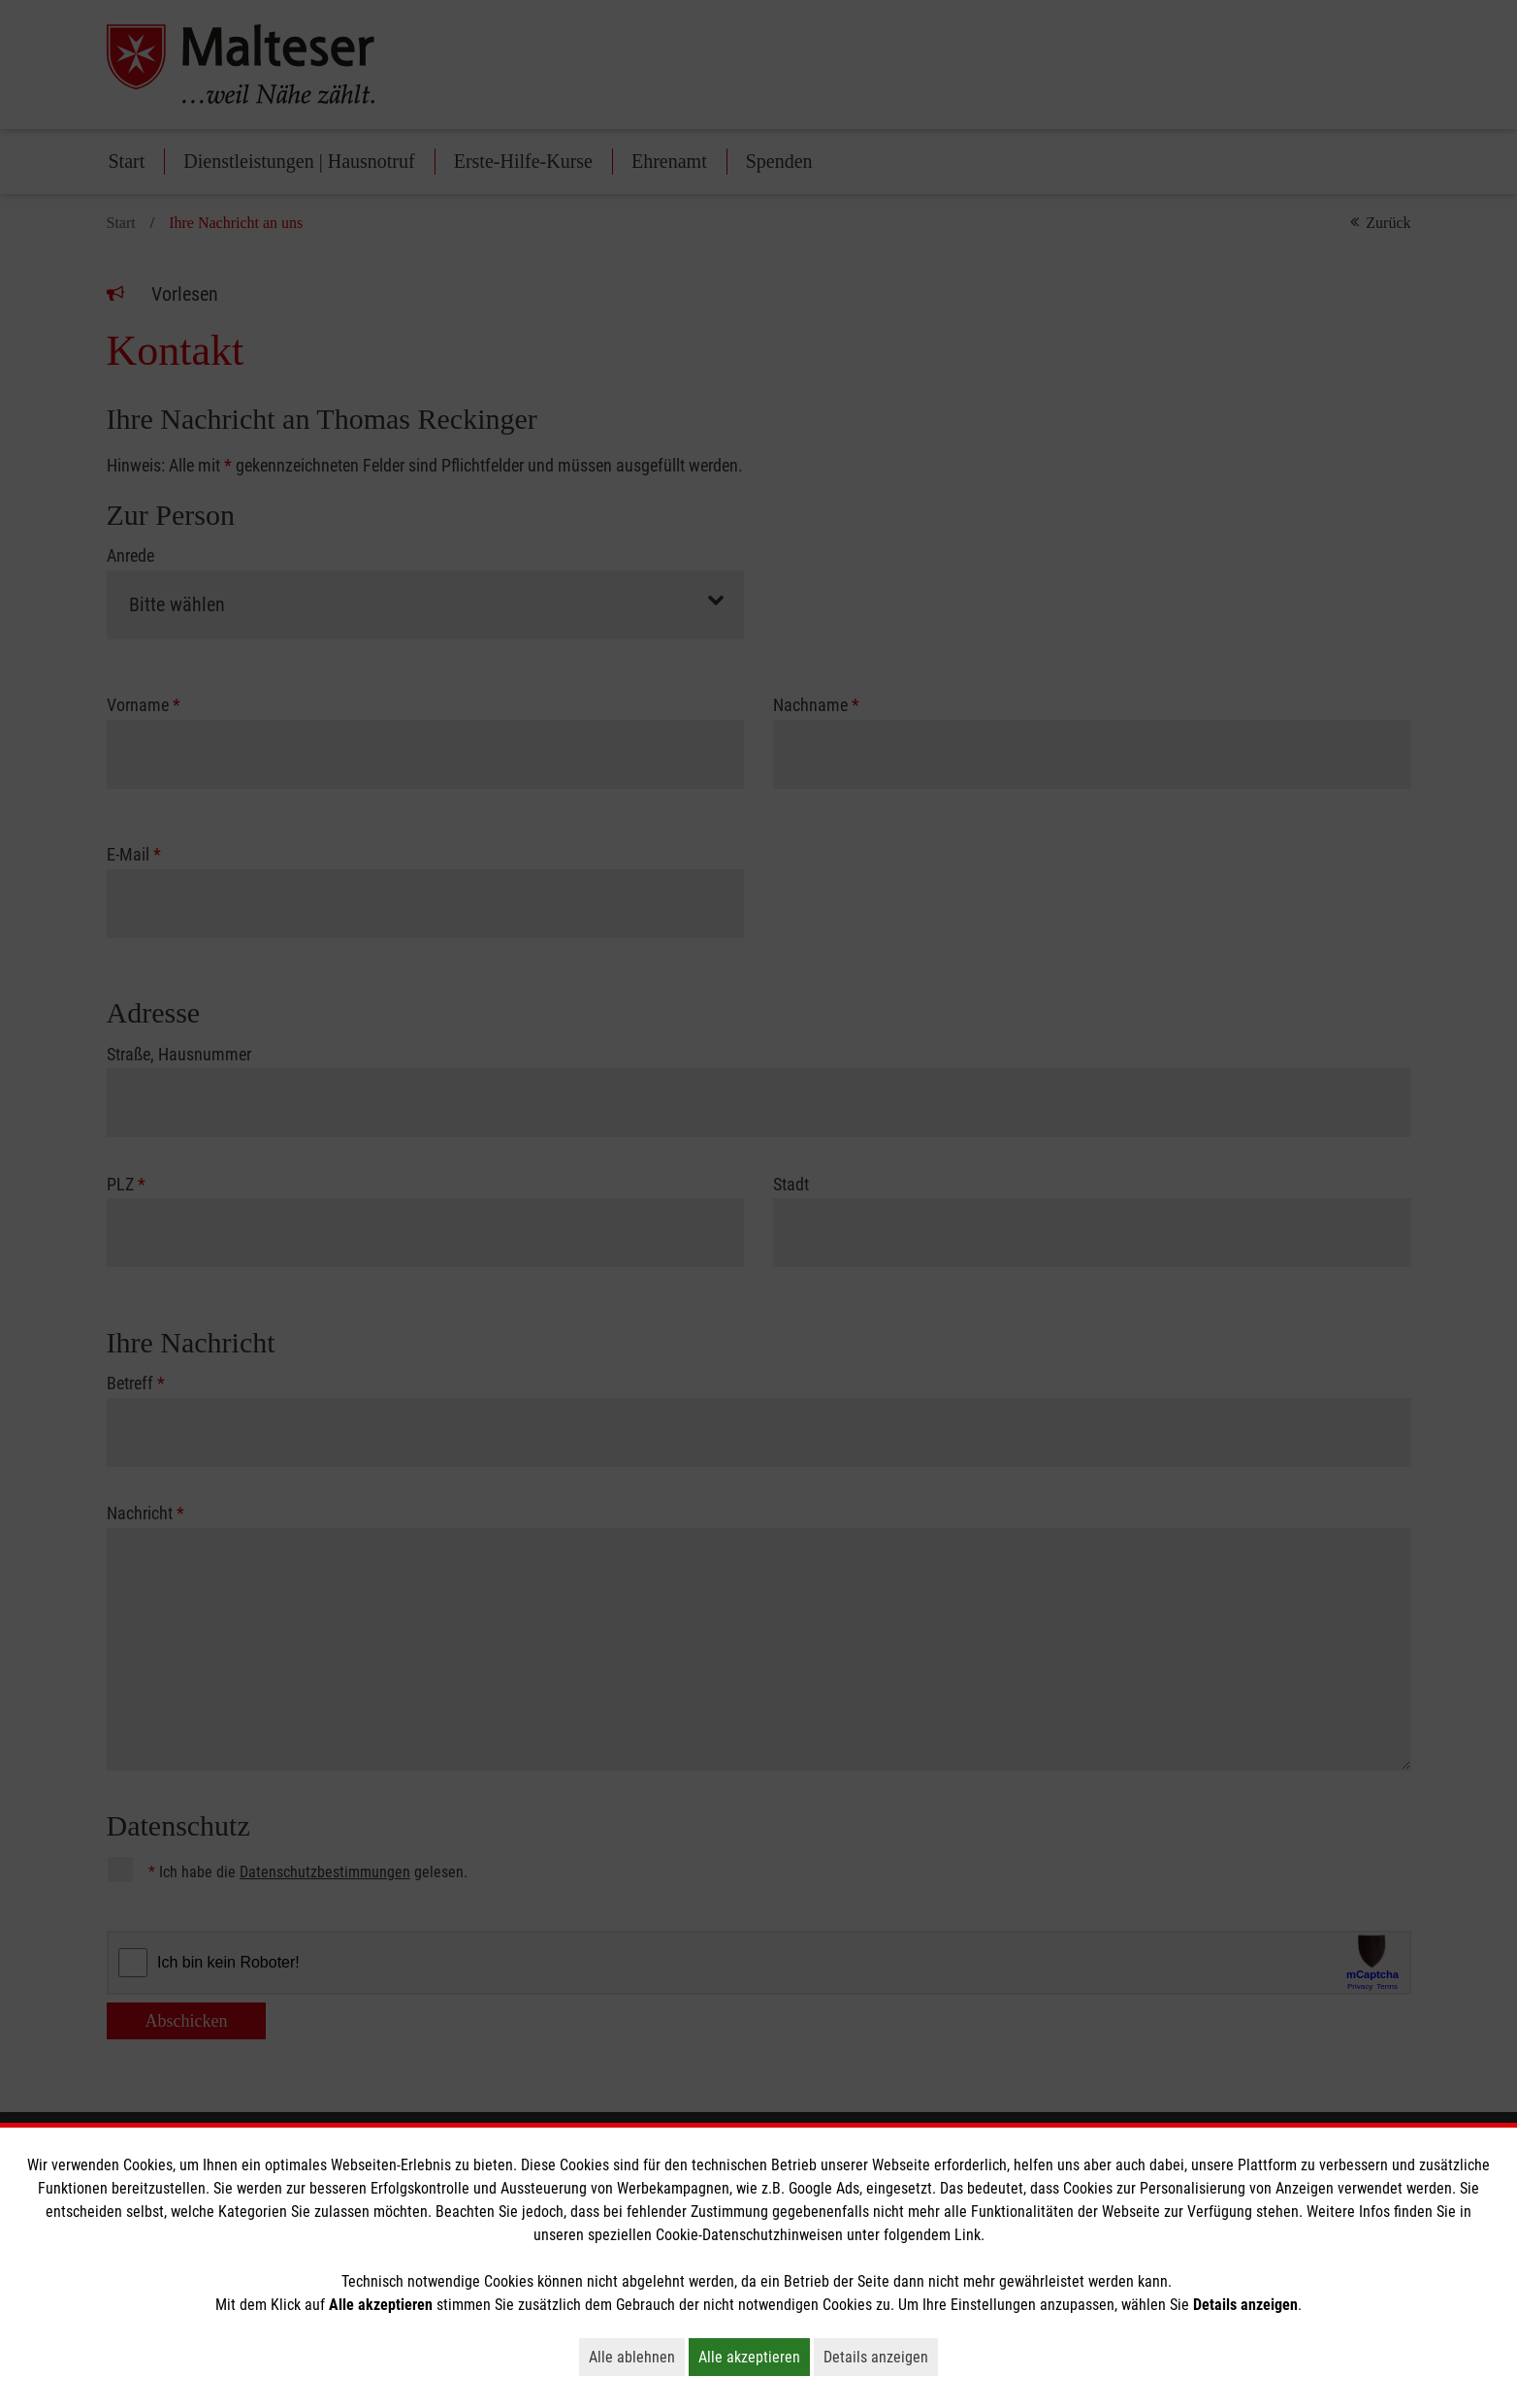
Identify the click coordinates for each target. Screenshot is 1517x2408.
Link (967, 2235)
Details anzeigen (880, 2356)
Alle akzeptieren (754, 2356)
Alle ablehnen (637, 2356)
